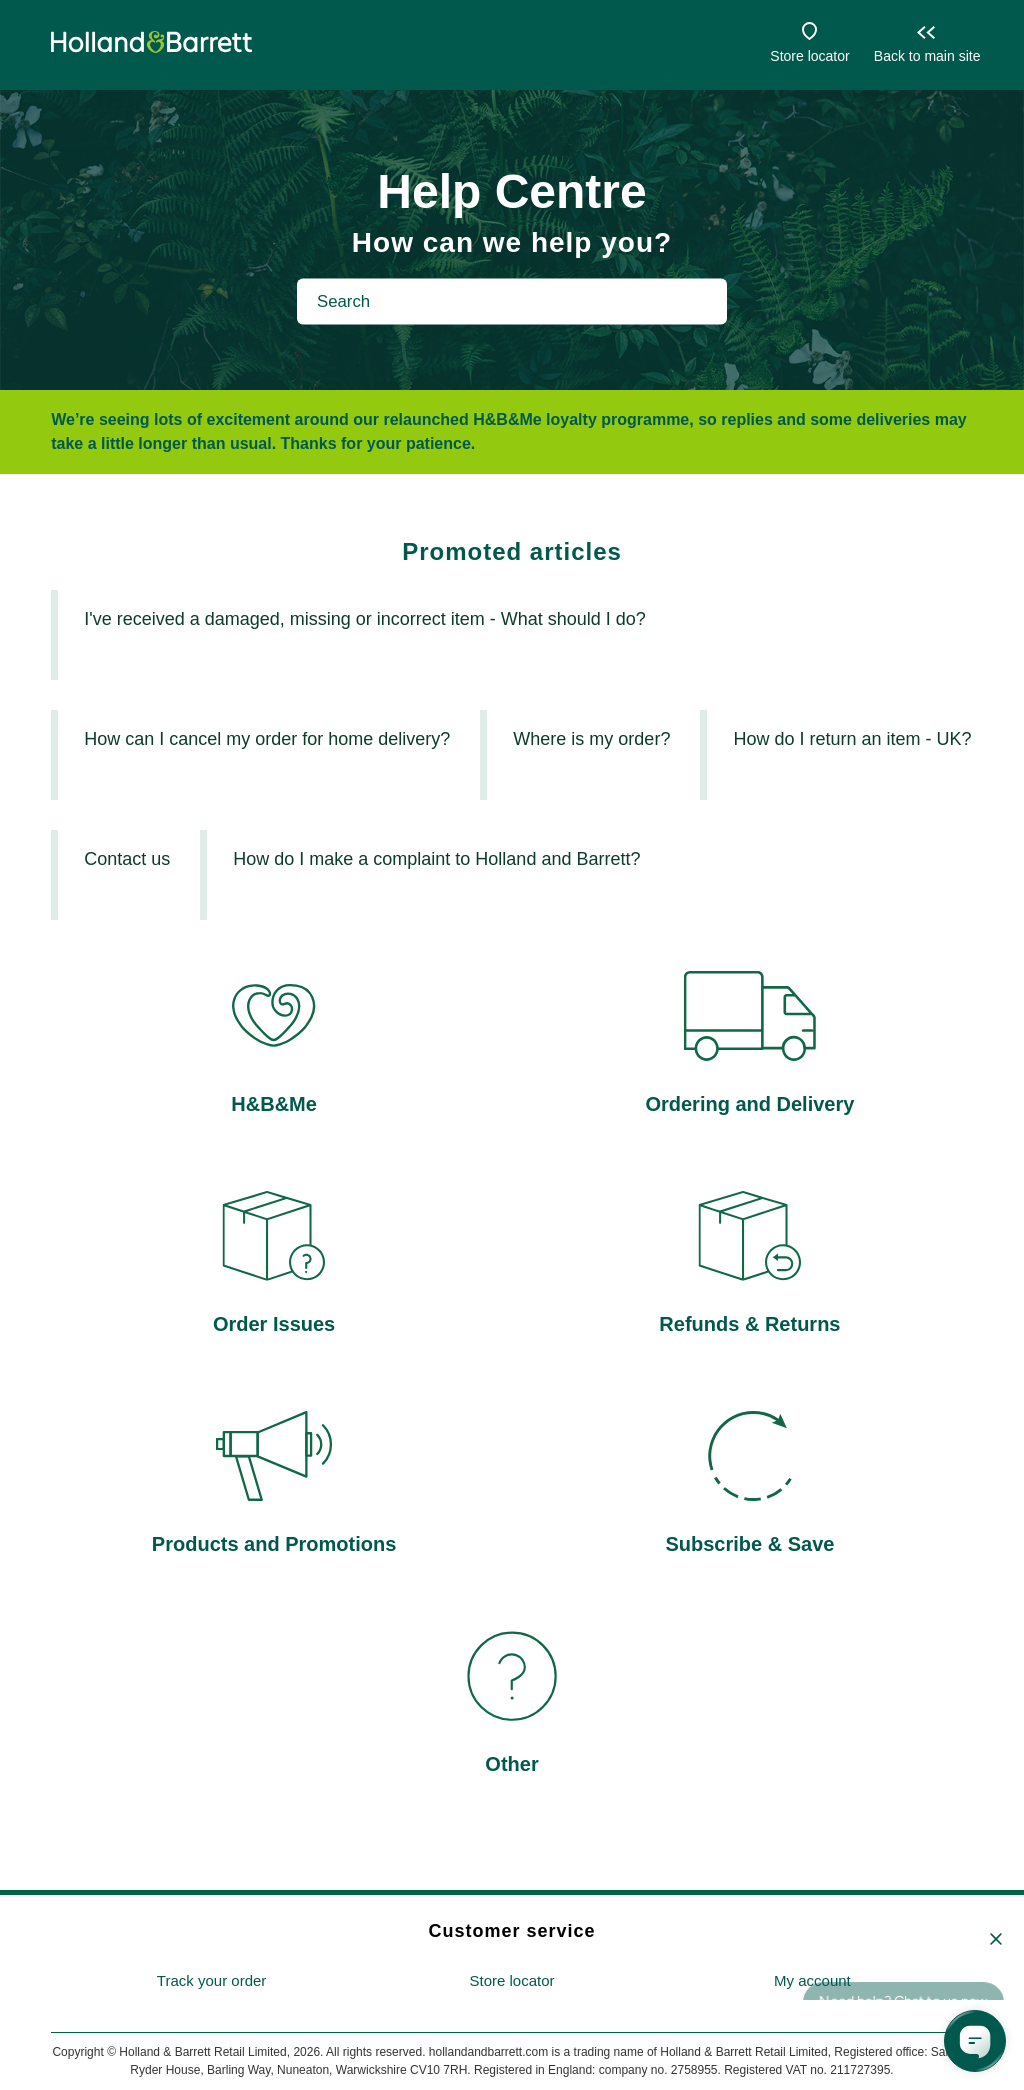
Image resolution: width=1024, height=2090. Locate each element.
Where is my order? (591, 739)
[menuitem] (212, 1981)
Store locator (809, 56)
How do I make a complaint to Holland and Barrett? (436, 859)
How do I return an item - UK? (852, 739)
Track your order (211, 1980)
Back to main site (927, 56)
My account (812, 1980)
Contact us (127, 859)
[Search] (512, 301)
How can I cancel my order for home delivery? (267, 739)
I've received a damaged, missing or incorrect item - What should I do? (365, 619)
